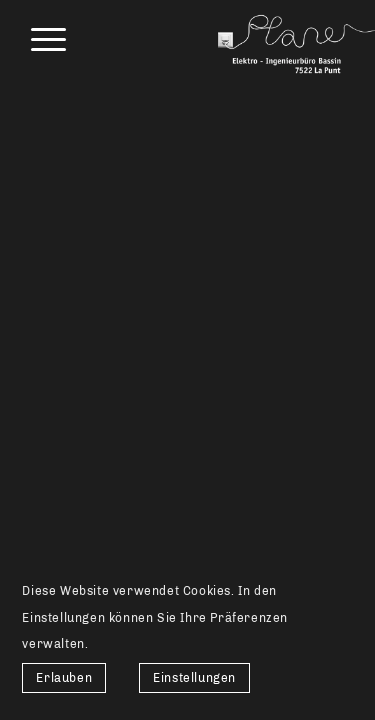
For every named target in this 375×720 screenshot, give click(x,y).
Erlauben (64, 678)
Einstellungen (194, 678)
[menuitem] (38, 40)
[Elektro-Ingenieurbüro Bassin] (279, 40)
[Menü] (38, 40)
